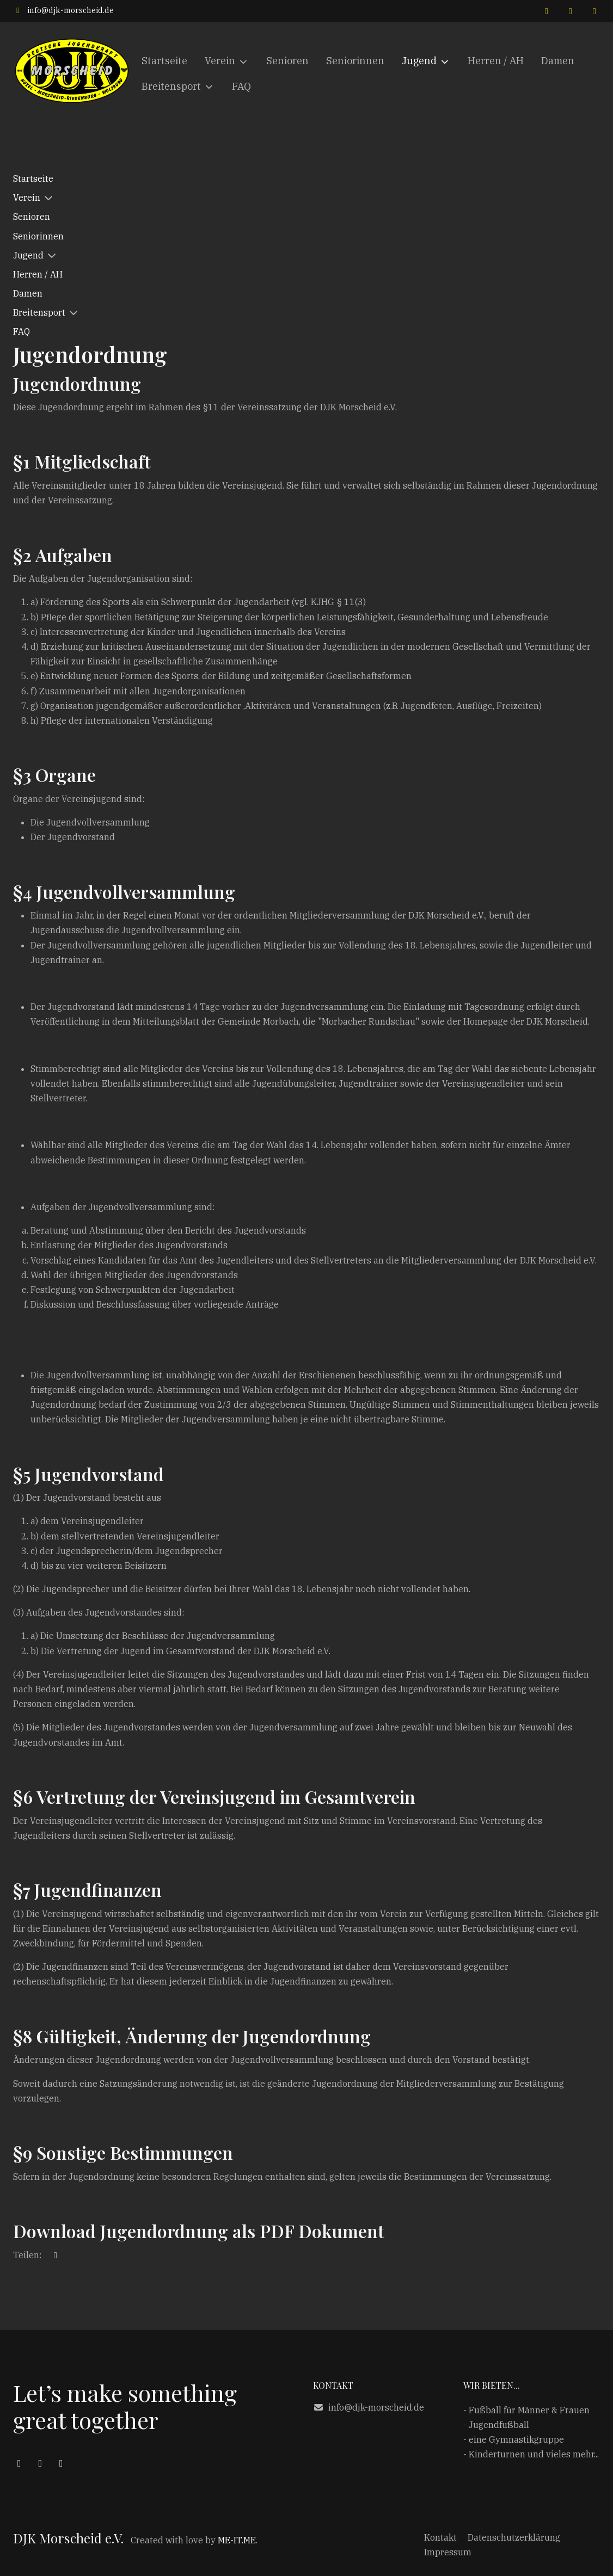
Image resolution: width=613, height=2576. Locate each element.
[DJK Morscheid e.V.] (73, 74)
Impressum (447, 2552)
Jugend (28, 255)
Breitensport (39, 312)
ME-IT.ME (237, 2540)
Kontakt (440, 2537)
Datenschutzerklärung (514, 2537)
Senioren (31, 216)
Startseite (33, 178)
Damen (27, 293)
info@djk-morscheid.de (70, 10)
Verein (26, 197)
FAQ (21, 331)
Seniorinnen (38, 236)
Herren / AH (38, 274)
